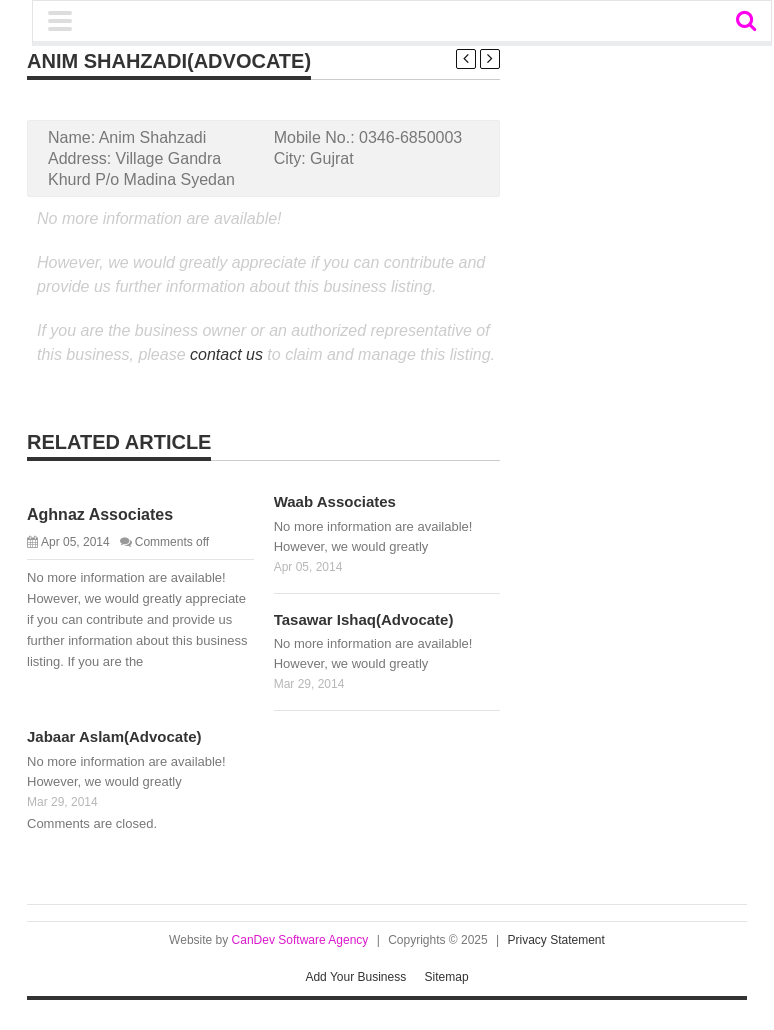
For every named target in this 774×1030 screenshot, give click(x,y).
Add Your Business (355, 977)
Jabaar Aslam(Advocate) (114, 736)
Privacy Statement (556, 940)
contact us (226, 354)
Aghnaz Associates (100, 514)
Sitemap (447, 977)
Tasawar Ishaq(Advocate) (364, 619)
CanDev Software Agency (300, 940)
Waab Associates (335, 501)
